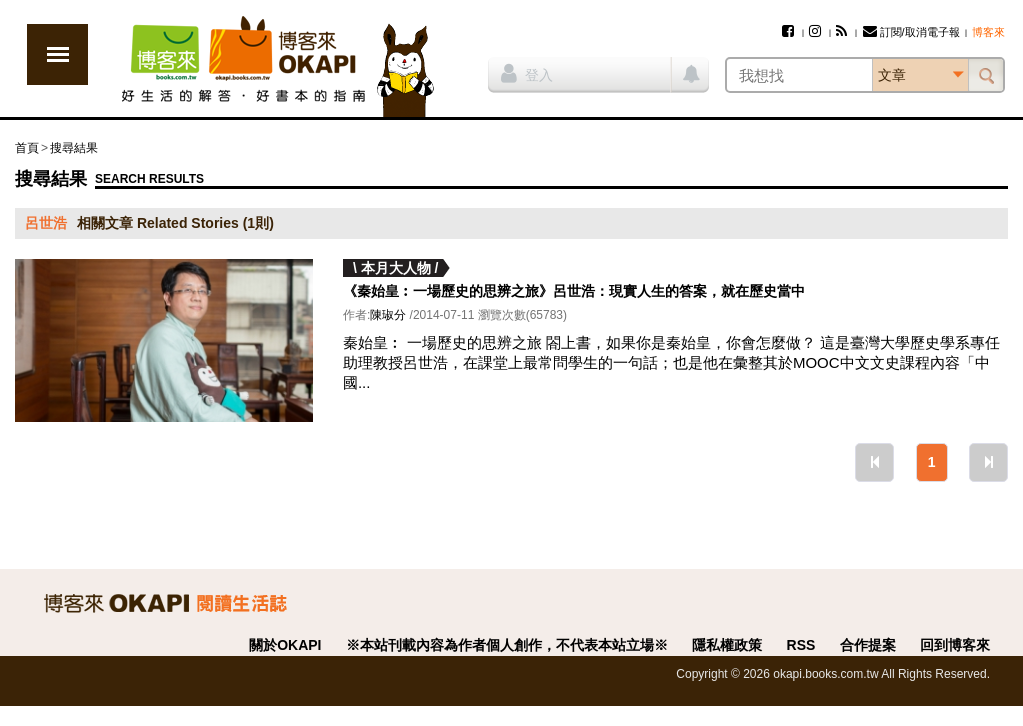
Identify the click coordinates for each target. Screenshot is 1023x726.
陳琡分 (388, 315)
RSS (801, 645)
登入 (527, 73)
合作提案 (868, 645)
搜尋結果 (74, 148)
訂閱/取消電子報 (911, 32)
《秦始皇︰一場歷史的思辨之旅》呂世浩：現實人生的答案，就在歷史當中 (574, 291)
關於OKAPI (285, 645)
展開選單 (57, 54)
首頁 (27, 148)
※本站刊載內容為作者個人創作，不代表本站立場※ (507, 645)
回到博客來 (955, 645)
